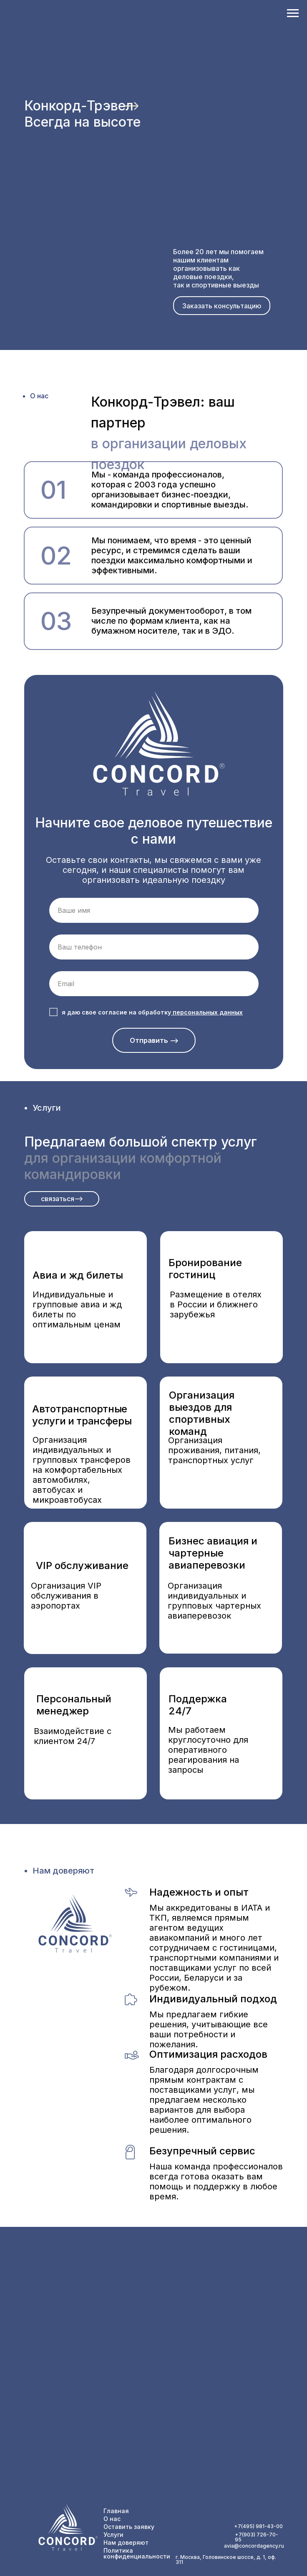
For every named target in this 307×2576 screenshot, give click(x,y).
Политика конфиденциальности (136, 2553)
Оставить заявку (128, 2526)
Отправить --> (154, 1040)
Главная (116, 2510)
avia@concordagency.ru (254, 2546)
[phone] (154, 946)
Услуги (113, 2534)
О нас (112, 2518)
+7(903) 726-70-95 (256, 2537)
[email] (154, 983)
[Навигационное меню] (293, 13)
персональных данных (208, 1012)
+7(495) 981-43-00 (258, 2526)
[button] (221, 305)
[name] (154, 910)
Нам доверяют (125, 2542)
